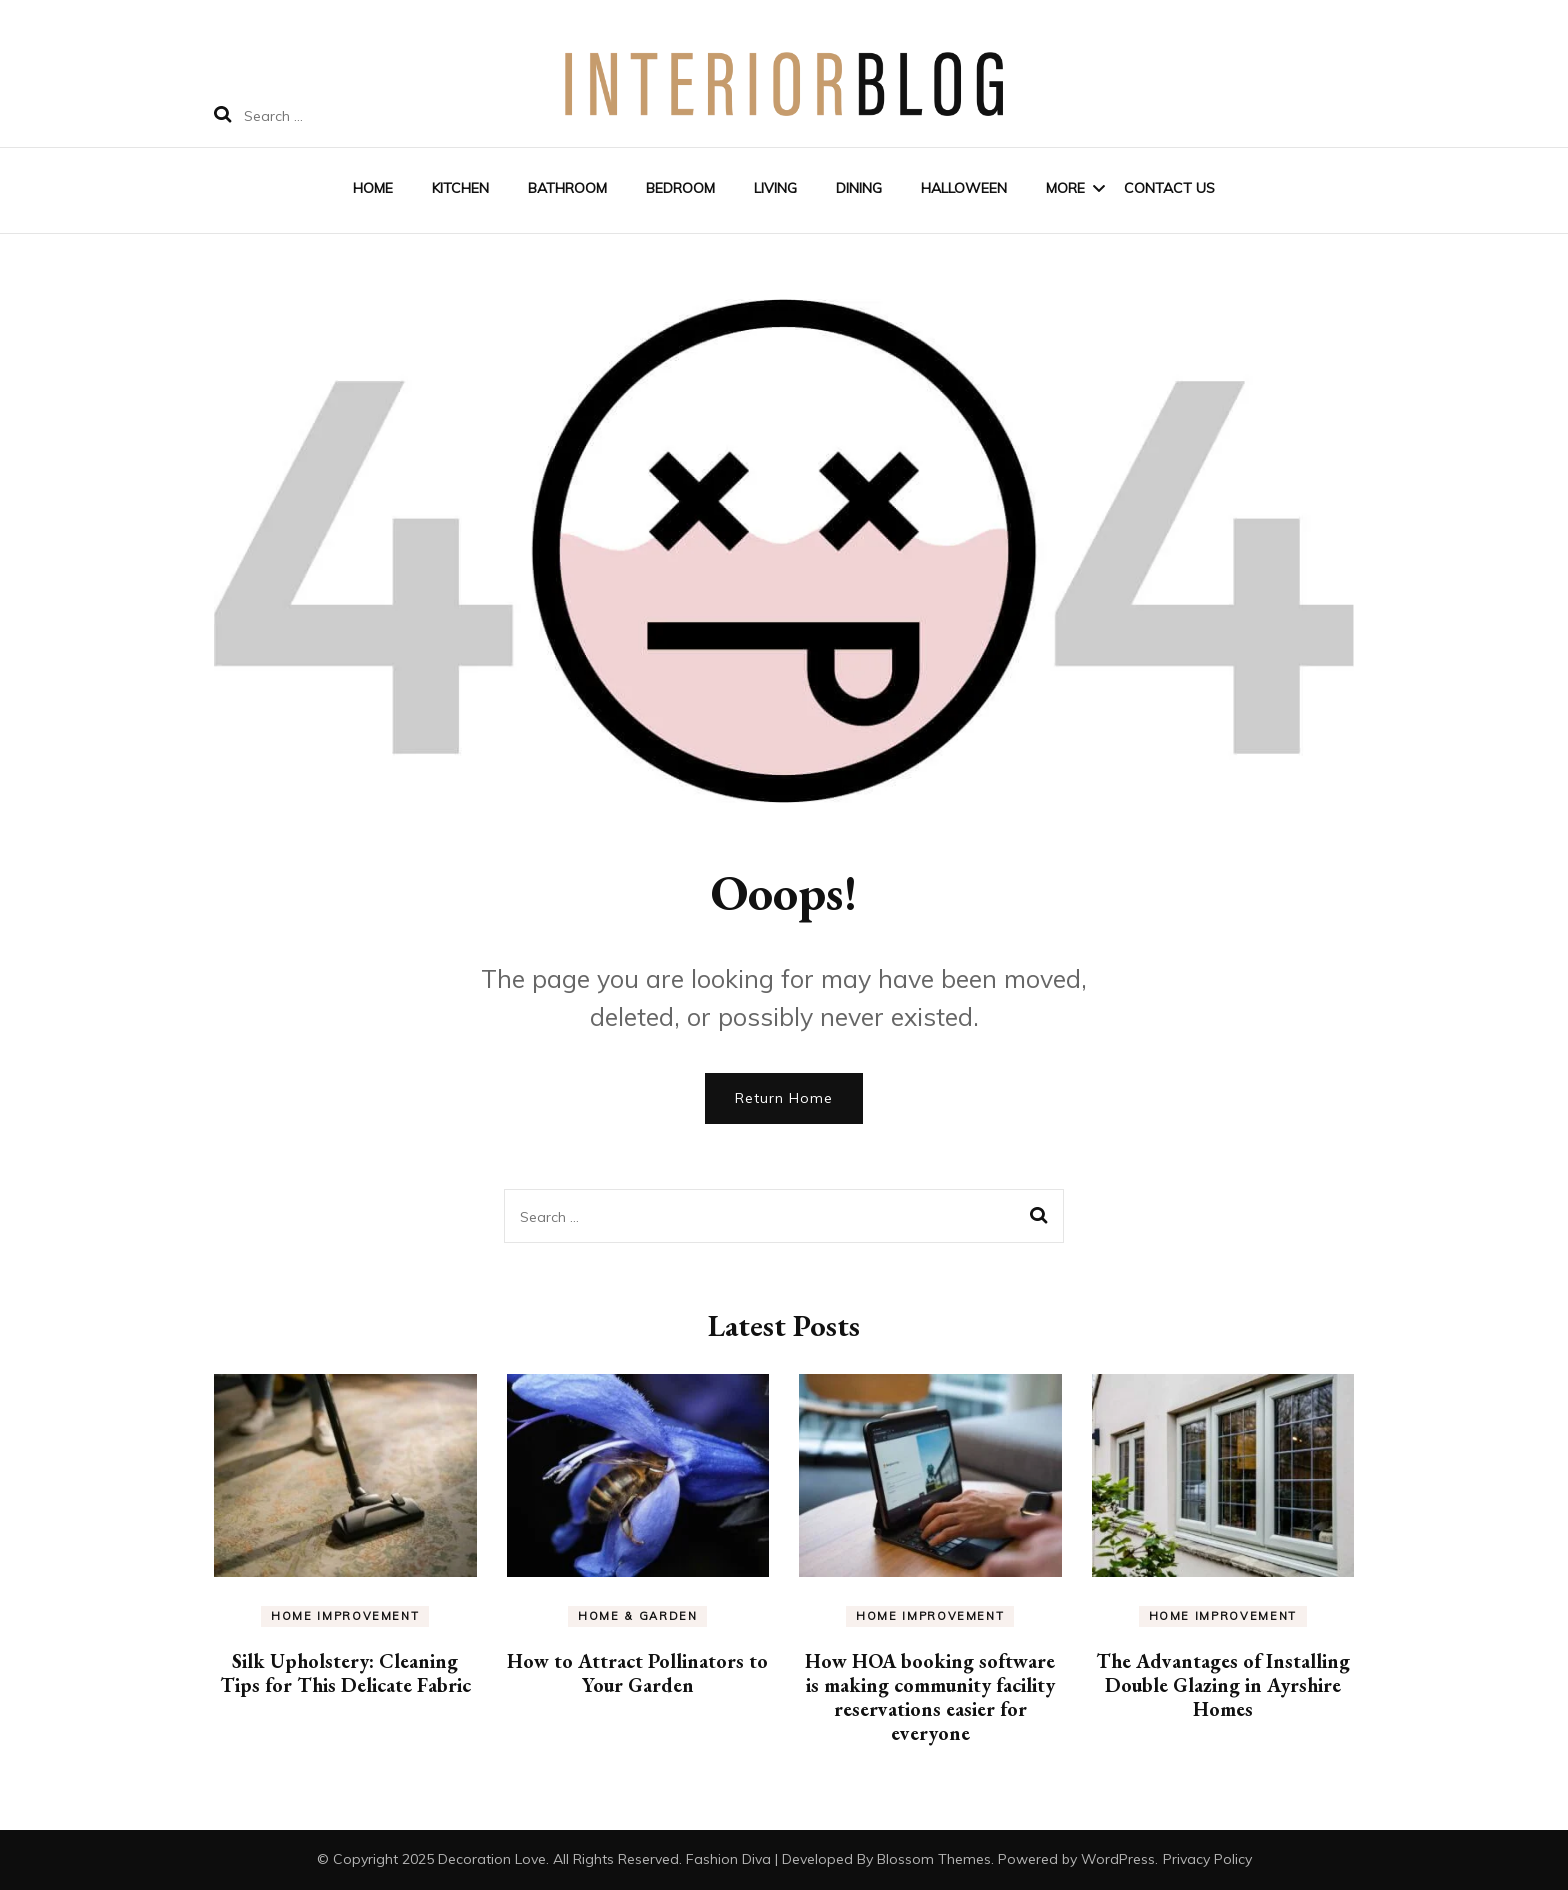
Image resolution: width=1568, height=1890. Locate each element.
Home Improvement (345, 1616)
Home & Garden (637, 1616)
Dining (859, 188)
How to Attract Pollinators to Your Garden (637, 1673)
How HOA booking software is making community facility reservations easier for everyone (930, 1697)
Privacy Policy (1207, 1859)
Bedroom (680, 188)
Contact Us (1169, 188)
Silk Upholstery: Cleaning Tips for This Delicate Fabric (345, 1673)
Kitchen (460, 188)
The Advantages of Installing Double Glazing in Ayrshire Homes (1223, 1685)
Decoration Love (492, 1859)
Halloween (964, 188)
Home (373, 188)
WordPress (1118, 1859)
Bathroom (567, 188)
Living (775, 188)
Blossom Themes (934, 1859)
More (1065, 188)
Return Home (784, 1098)
